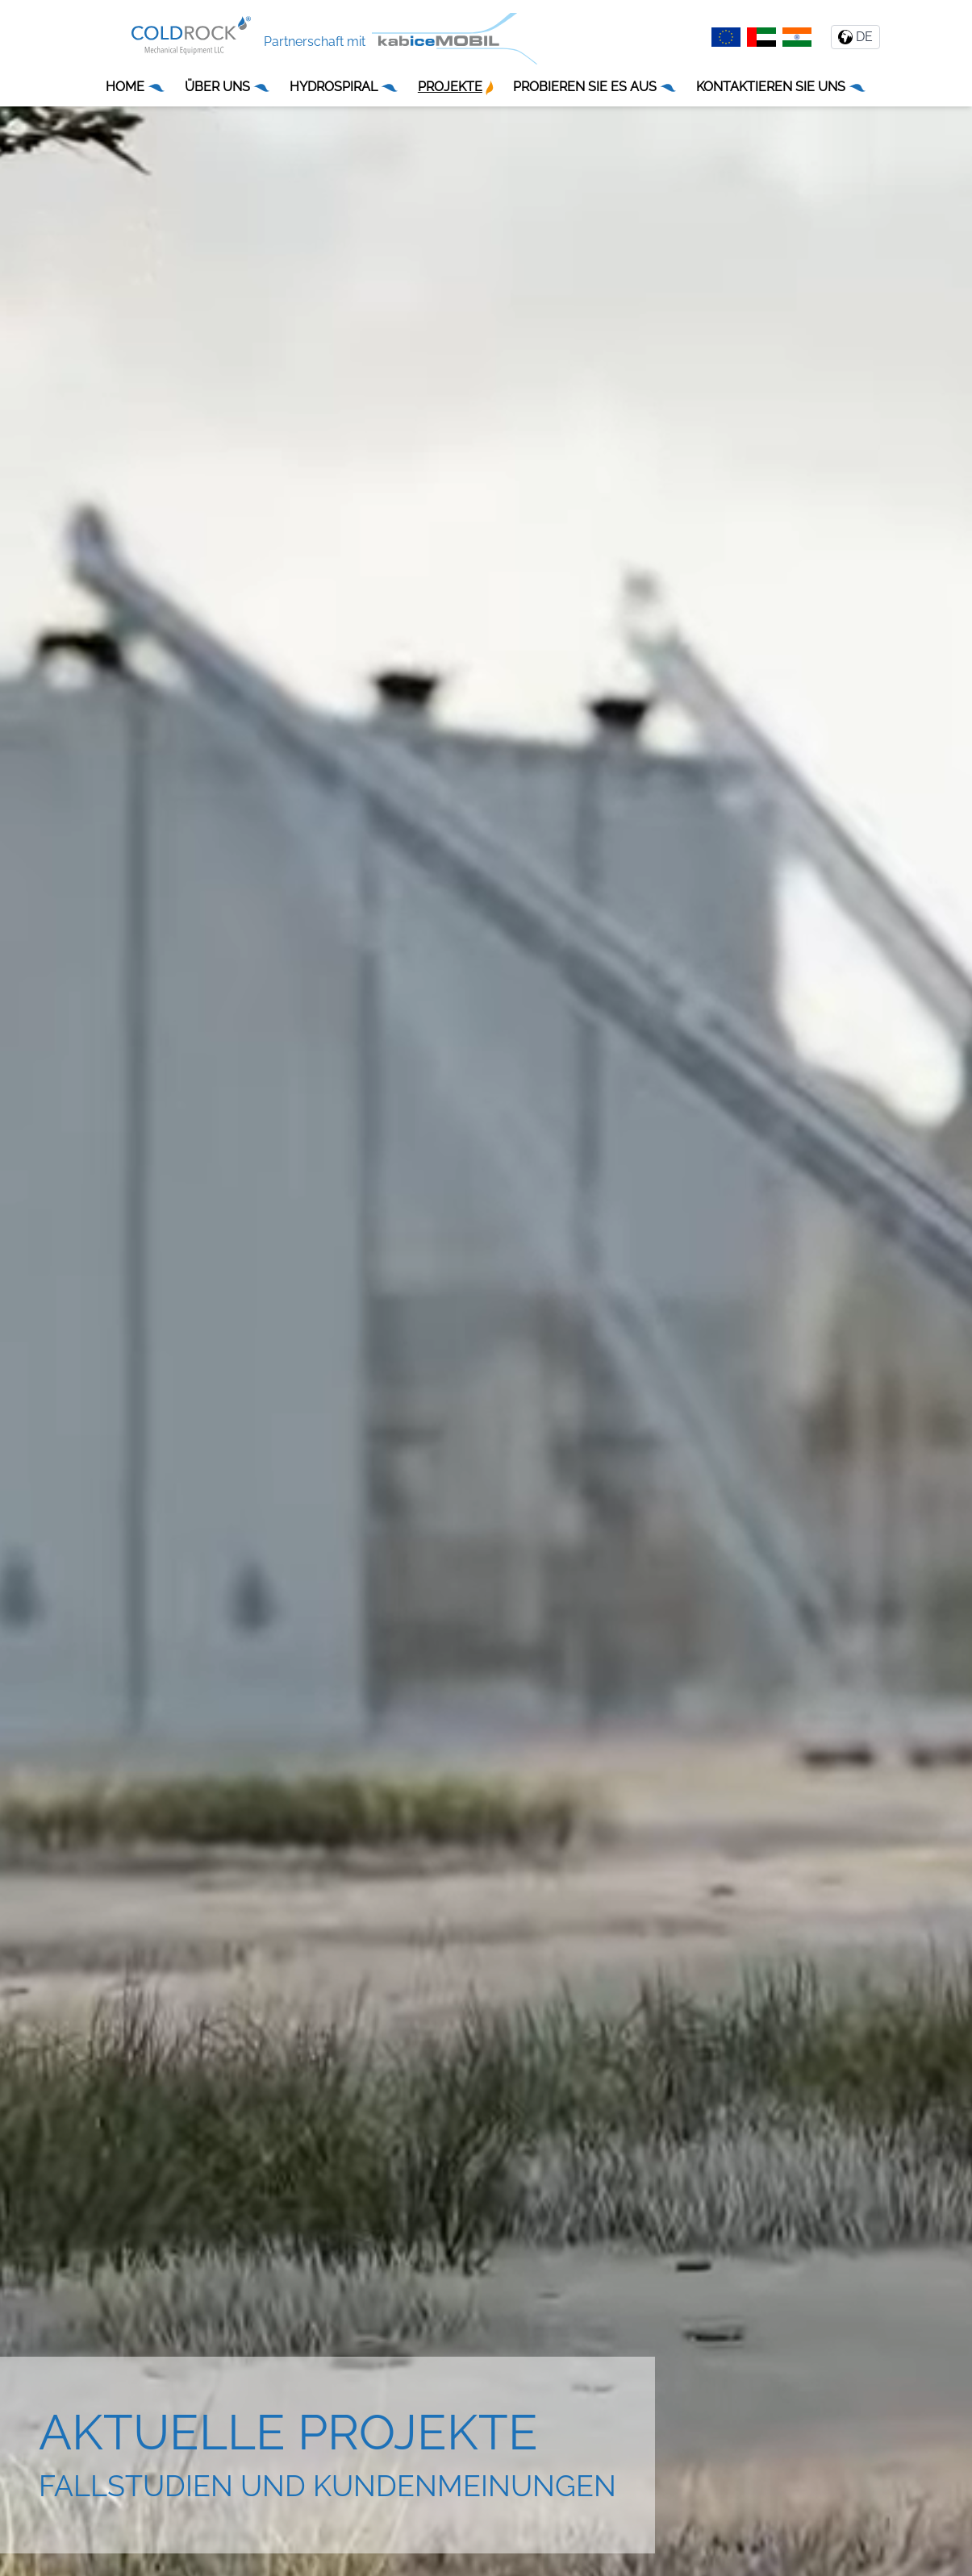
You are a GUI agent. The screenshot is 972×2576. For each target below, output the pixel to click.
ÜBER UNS (228, 86)
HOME (135, 86)
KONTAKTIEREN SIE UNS (781, 86)
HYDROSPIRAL (344, 86)
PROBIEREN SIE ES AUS (595, 86)
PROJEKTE (456, 87)
